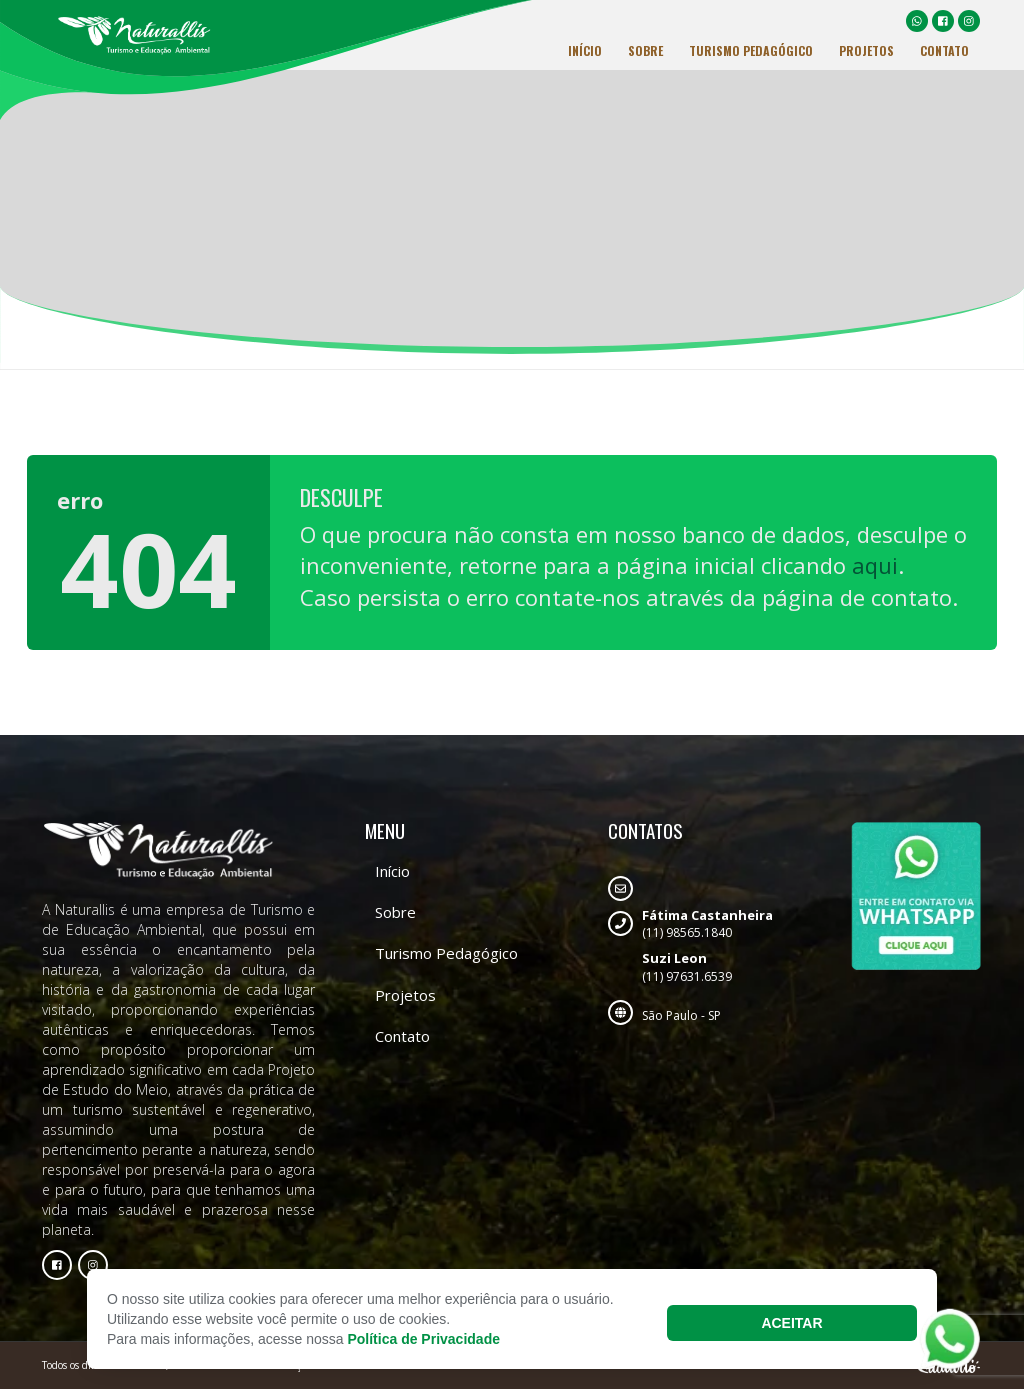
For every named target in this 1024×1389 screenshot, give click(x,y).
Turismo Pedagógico (751, 50)
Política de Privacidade (423, 1339)
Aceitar (791, 1323)
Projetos (866, 50)
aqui (875, 565)
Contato (944, 50)
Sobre (645, 50)
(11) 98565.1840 (707, 924)
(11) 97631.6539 (707, 967)
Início (585, 50)
